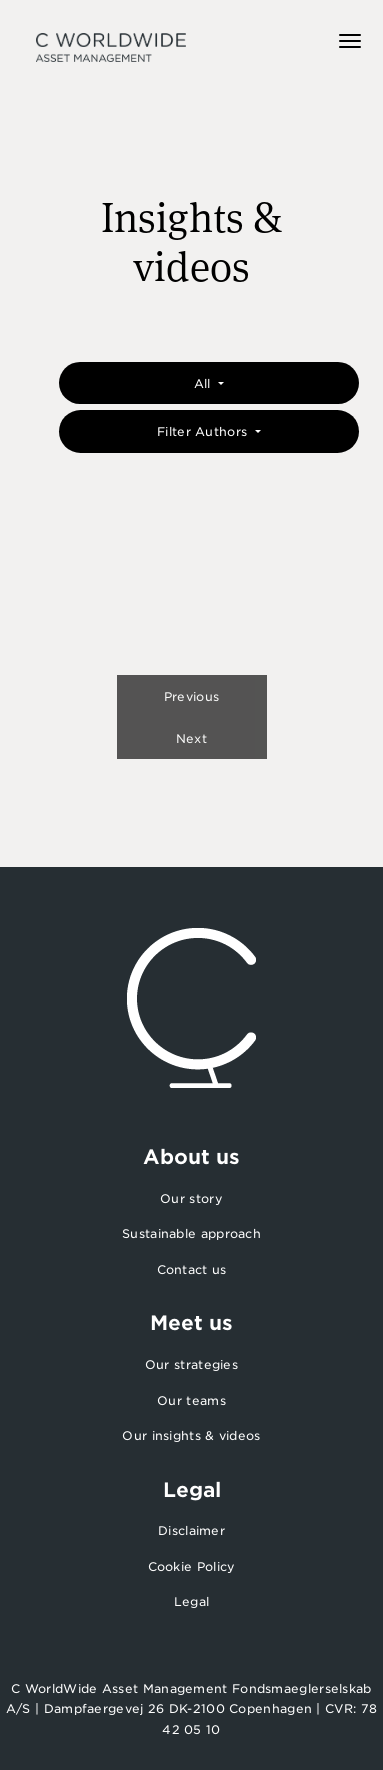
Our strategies (191, 1364)
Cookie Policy (192, 1566)
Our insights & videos (191, 1435)
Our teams (191, 1400)
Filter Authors (204, 431)
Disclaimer (191, 1530)
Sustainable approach (191, 1233)
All (204, 383)
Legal (192, 1601)
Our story (191, 1198)
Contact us (192, 1269)
